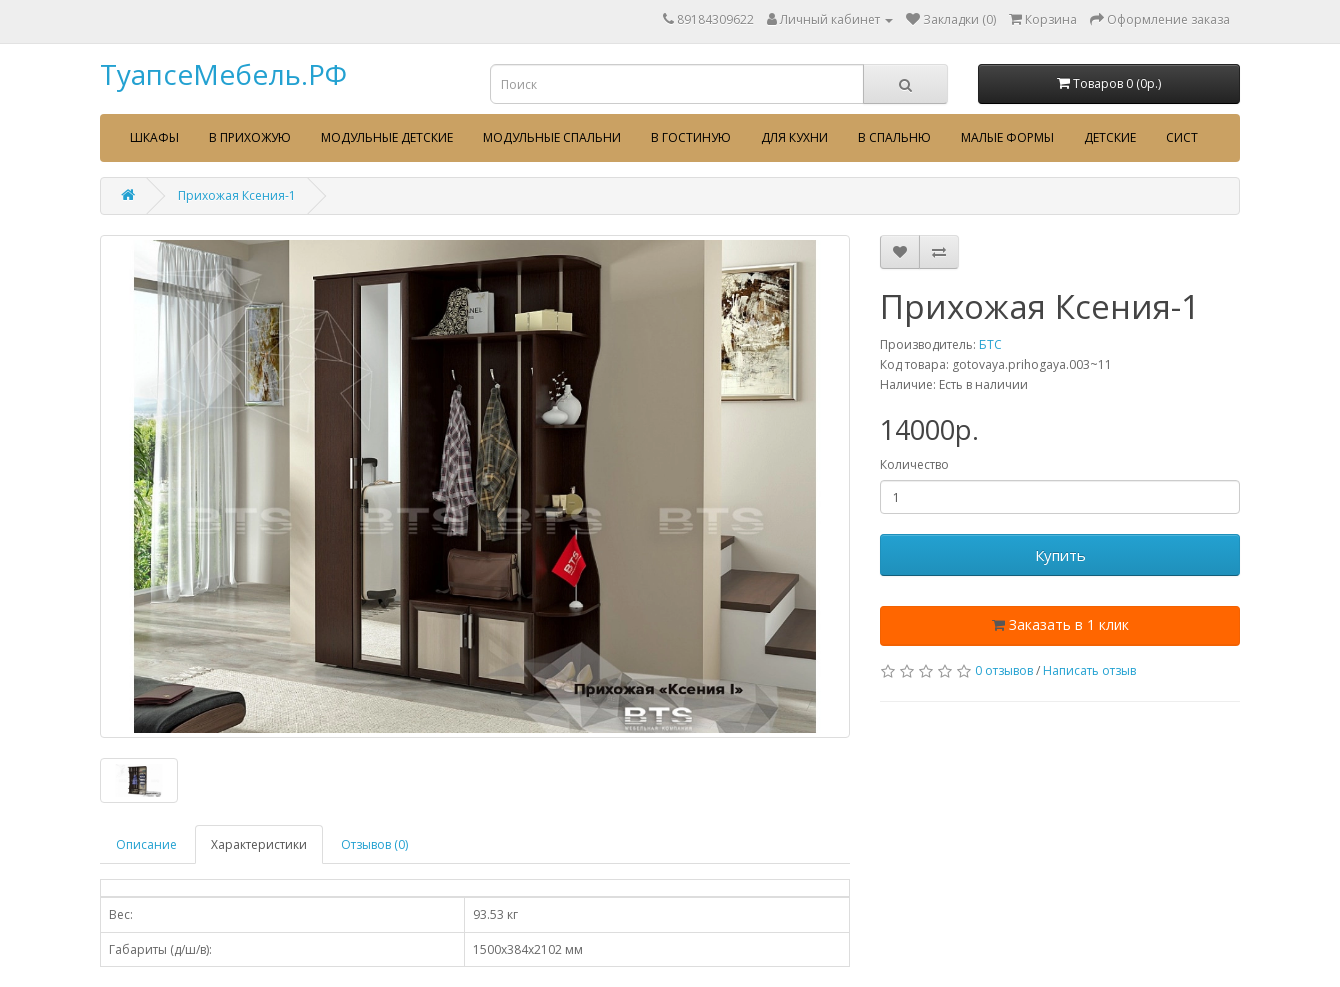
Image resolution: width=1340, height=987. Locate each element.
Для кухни (794, 137)
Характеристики (259, 844)
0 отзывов (1004, 670)
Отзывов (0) (374, 844)
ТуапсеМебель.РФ (223, 74)
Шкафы (154, 137)
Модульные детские (387, 137)
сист (1182, 137)
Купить (1060, 555)
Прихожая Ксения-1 (237, 195)
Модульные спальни (552, 137)
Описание (146, 844)
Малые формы (1007, 137)
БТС (990, 344)
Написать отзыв (1089, 670)
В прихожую (250, 137)
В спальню (894, 137)
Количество (914, 464)
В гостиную (691, 137)
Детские (1110, 137)
